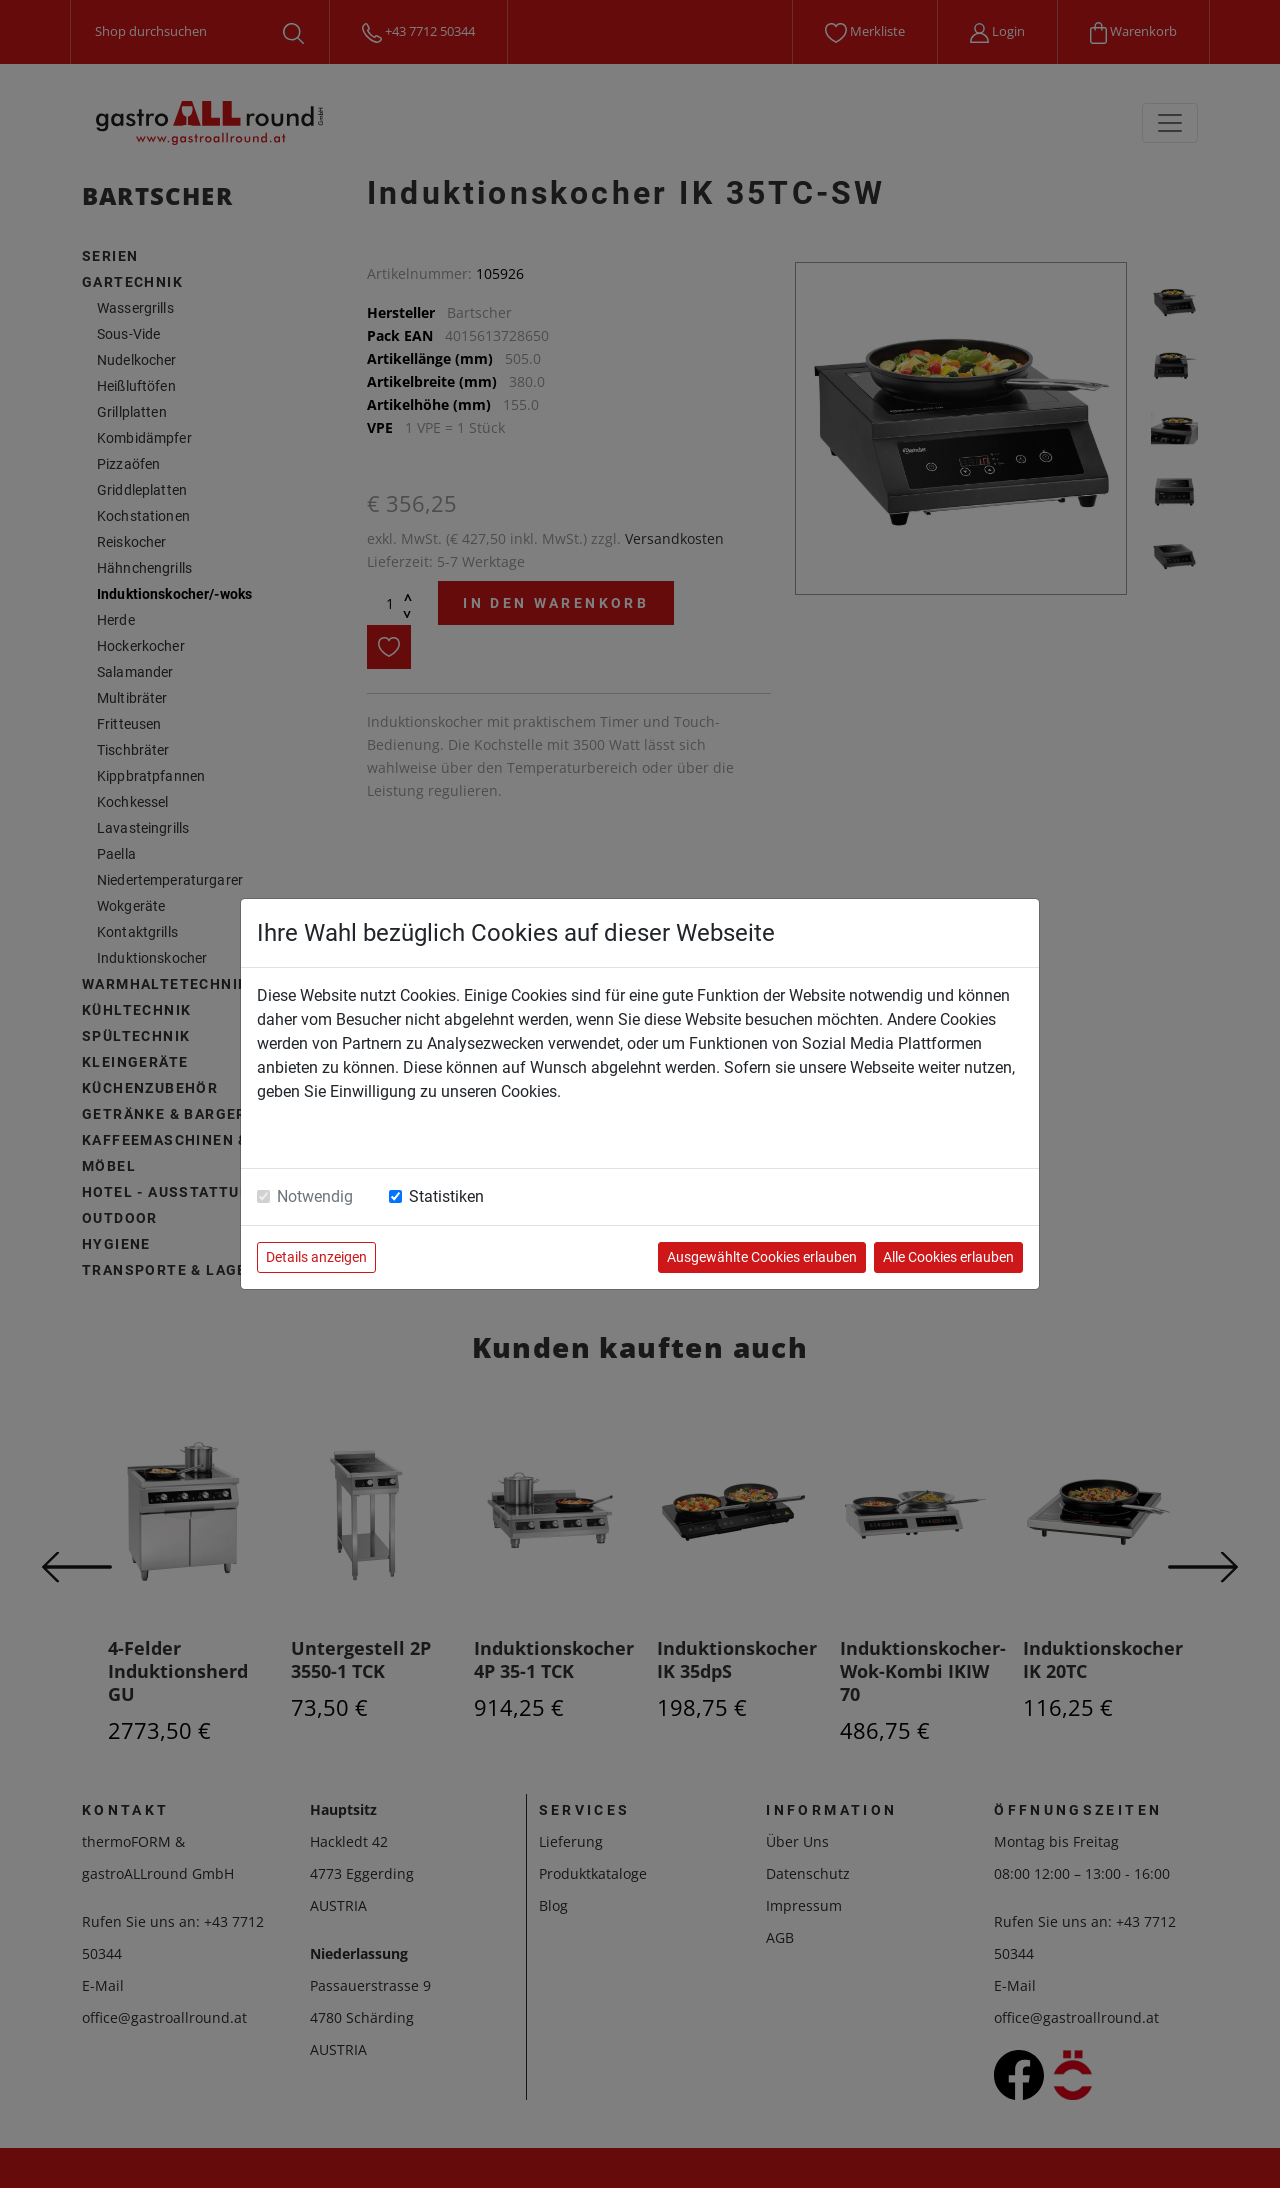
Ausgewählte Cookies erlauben (762, 1257)
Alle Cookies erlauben (948, 1257)
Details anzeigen (316, 1257)
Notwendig (315, 1196)
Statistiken (446, 1196)
